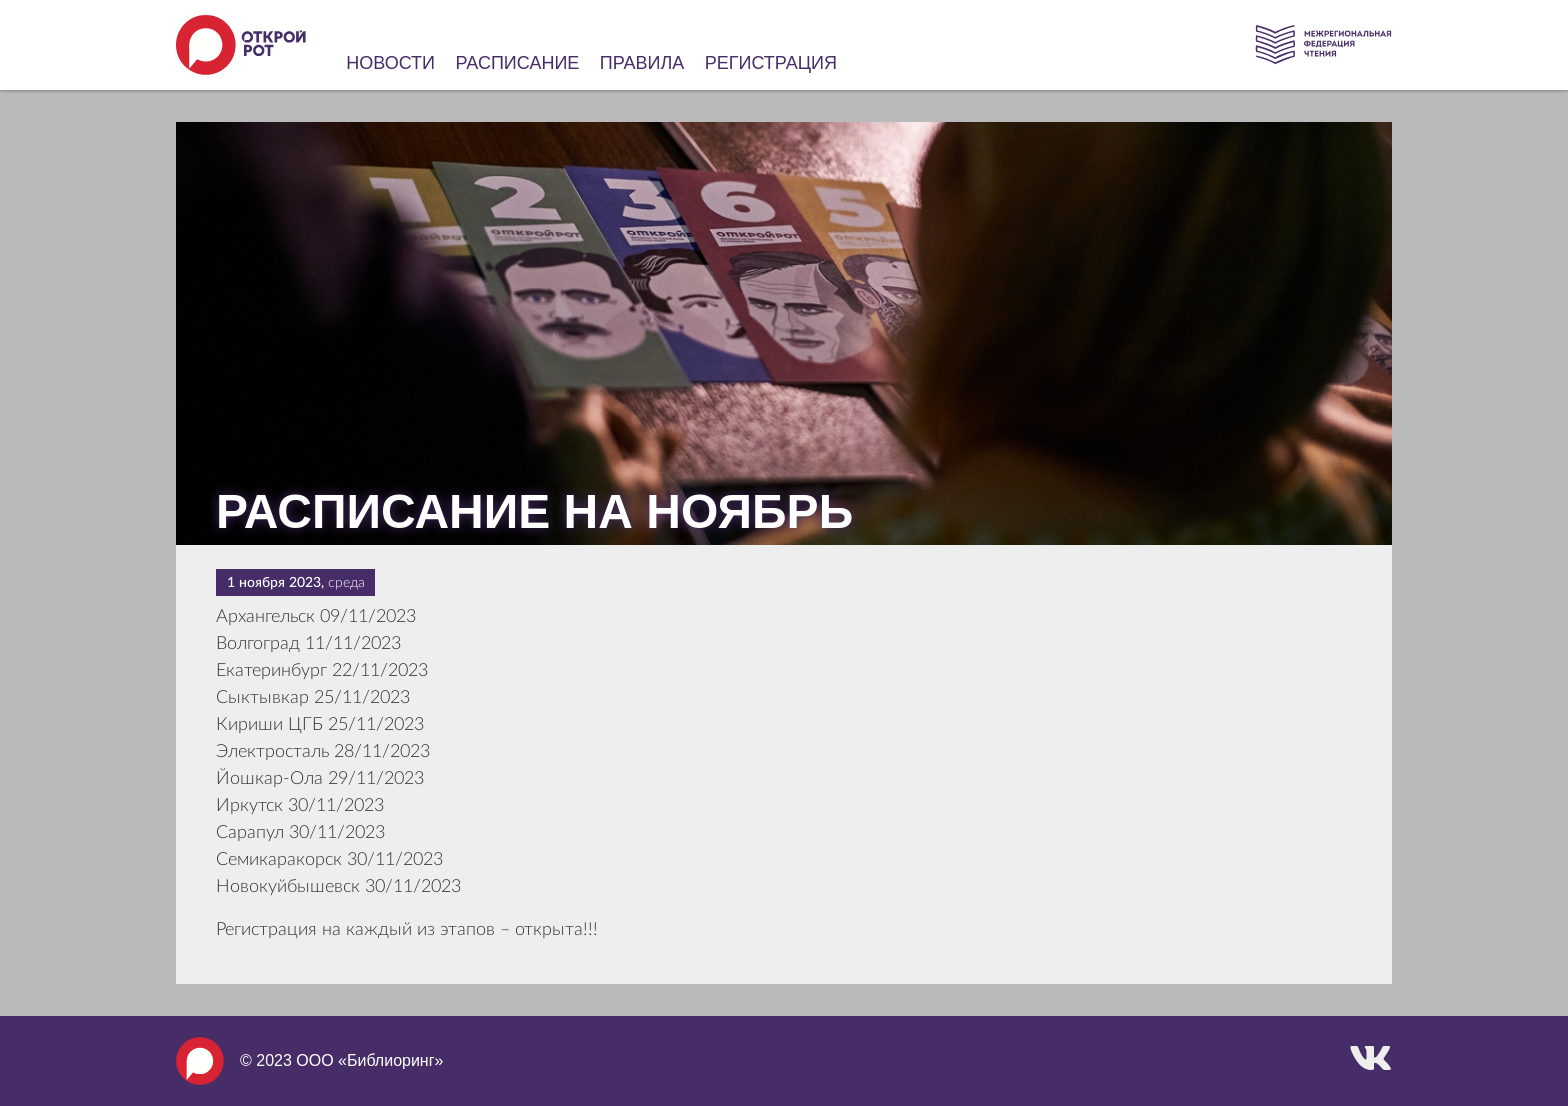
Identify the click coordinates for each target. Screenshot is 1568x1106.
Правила (642, 63)
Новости (390, 63)
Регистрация (771, 63)
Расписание (518, 63)
